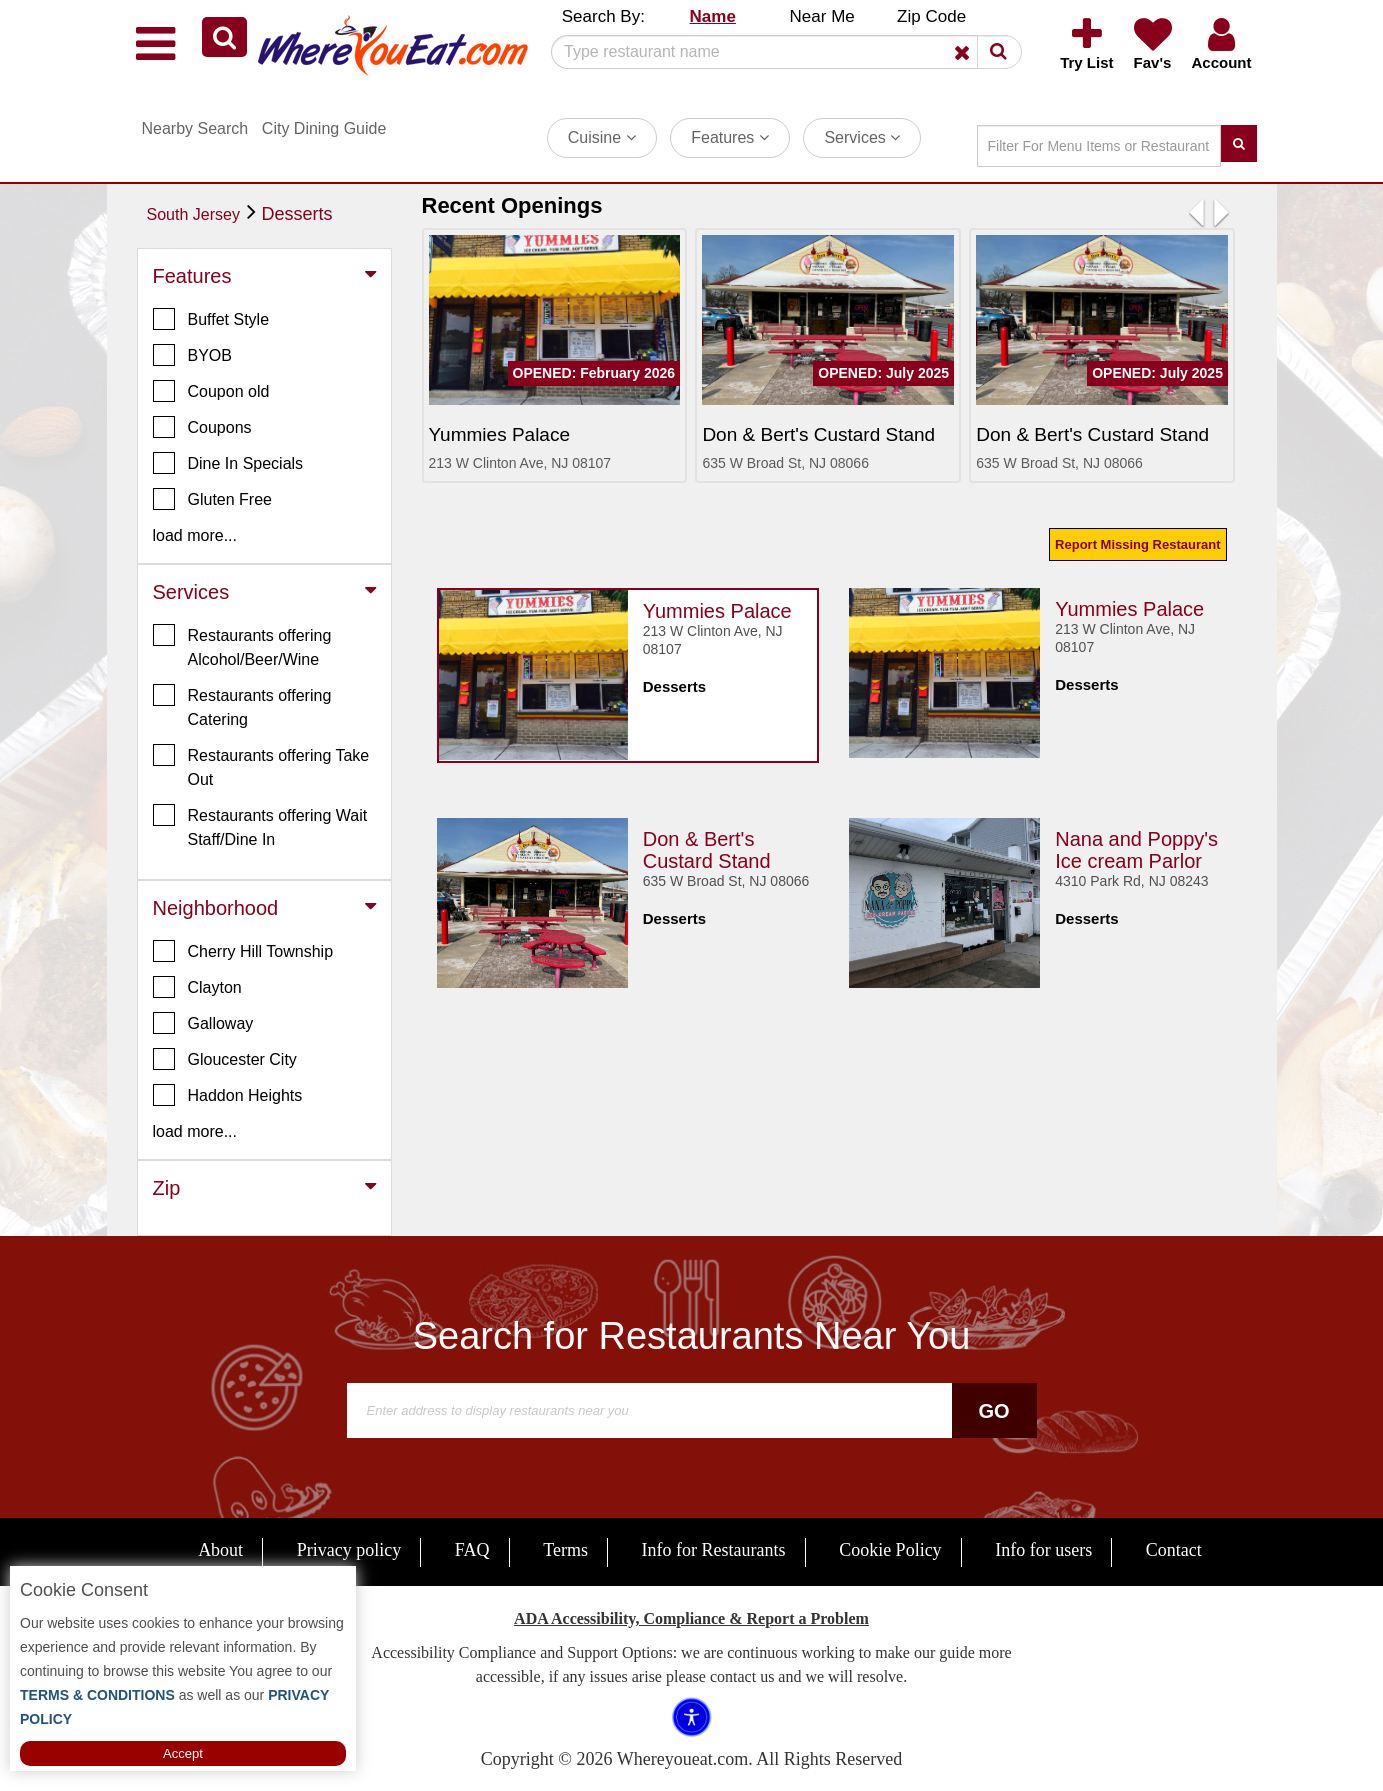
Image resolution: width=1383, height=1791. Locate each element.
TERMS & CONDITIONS (97, 1695)
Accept (183, 1753)
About (220, 1550)
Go (993, 1411)
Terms (565, 1550)
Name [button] (713, 16)
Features (730, 137)
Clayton (197, 987)
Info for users (1043, 1550)
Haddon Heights (228, 1095)
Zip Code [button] (931, 16)
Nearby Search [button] (195, 128)
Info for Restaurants (714, 1550)
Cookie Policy (890, 1550)
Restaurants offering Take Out (261, 766)
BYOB (192, 355)
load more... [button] (195, 535)
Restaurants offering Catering (242, 706)
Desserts (297, 214)
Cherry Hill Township (243, 951)
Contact (1174, 1550)
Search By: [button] (603, 16)
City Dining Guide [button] (324, 128)
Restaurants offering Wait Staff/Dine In (260, 826)
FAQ (472, 1550)
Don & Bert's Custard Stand (707, 850)
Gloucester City (225, 1059)
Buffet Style (211, 319)
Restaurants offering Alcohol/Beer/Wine (242, 646)
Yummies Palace (717, 611)
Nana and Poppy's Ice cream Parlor (1136, 850)
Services (862, 137)
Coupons (202, 427)
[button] (224, 37)
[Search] (779, 52)
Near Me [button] (822, 16)
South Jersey (193, 214)
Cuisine (602, 137)
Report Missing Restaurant (1137, 544)
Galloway (203, 1023)
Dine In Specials (228, 463)
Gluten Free (212, 499)
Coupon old (211, 391)
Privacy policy (349, 1550)
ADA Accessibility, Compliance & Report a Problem (691, 1618)
